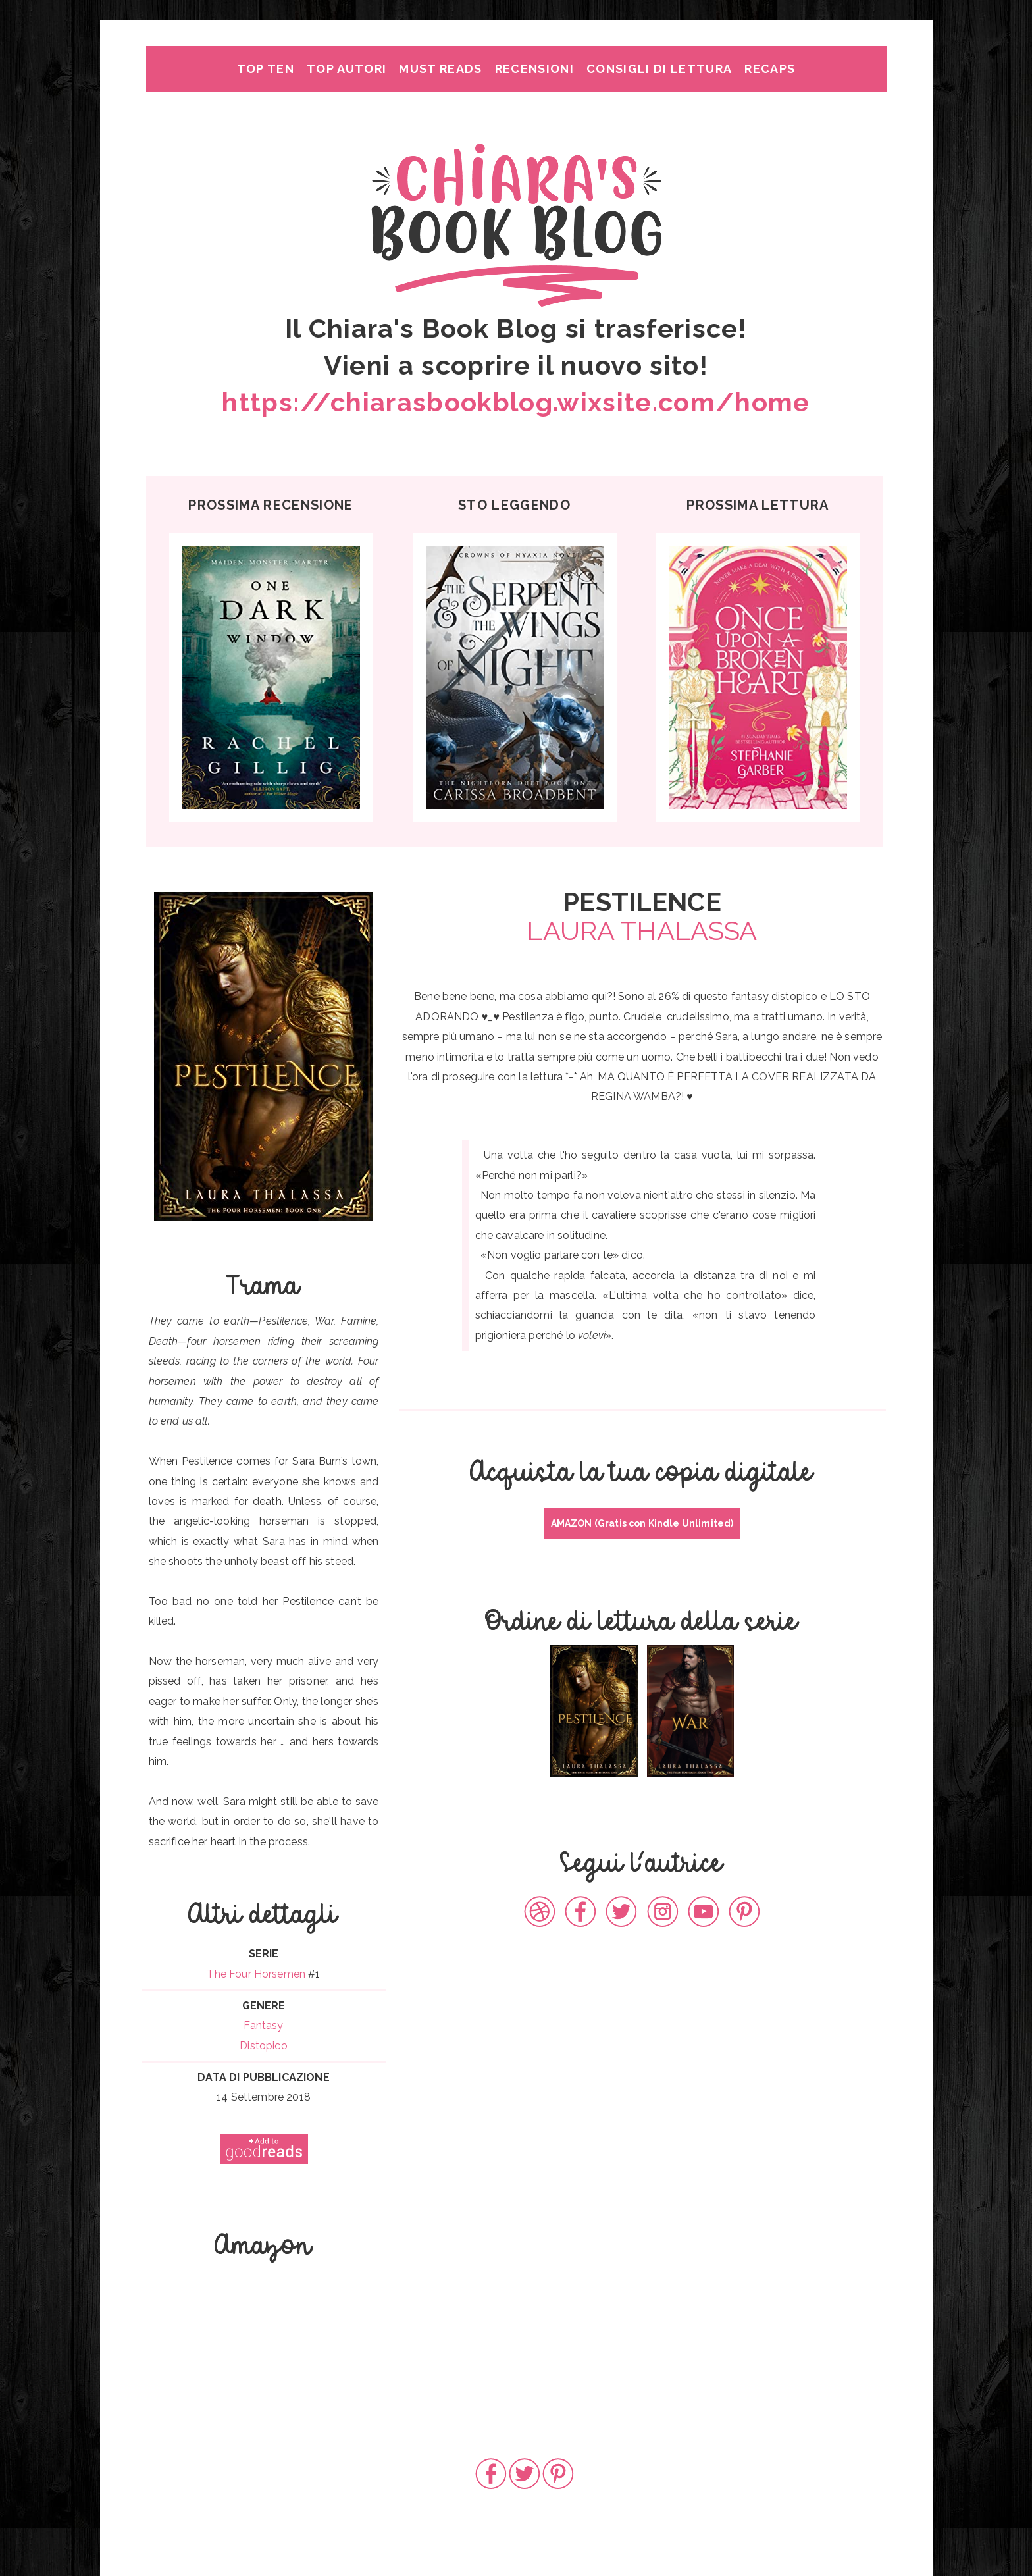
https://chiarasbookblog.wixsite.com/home (516, 401)
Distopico (263, 2045)
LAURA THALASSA (642, 930)
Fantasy (263, 2025)
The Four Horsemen (256, 1974)
